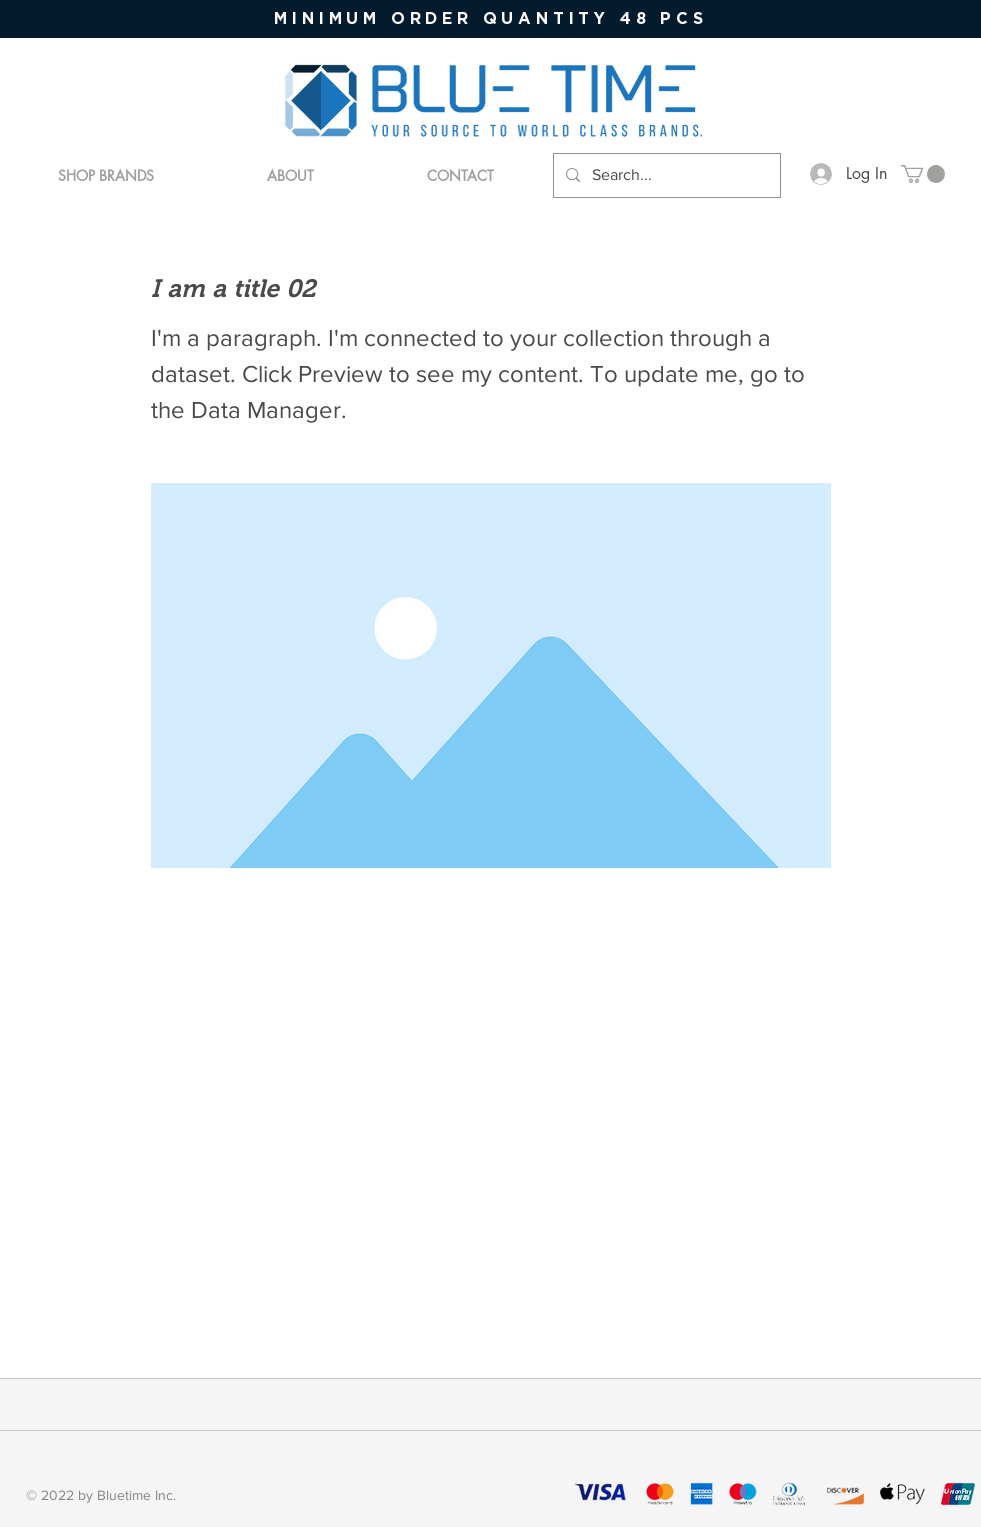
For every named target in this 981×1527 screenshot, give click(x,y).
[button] (923, 174)
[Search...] (665, 175)
